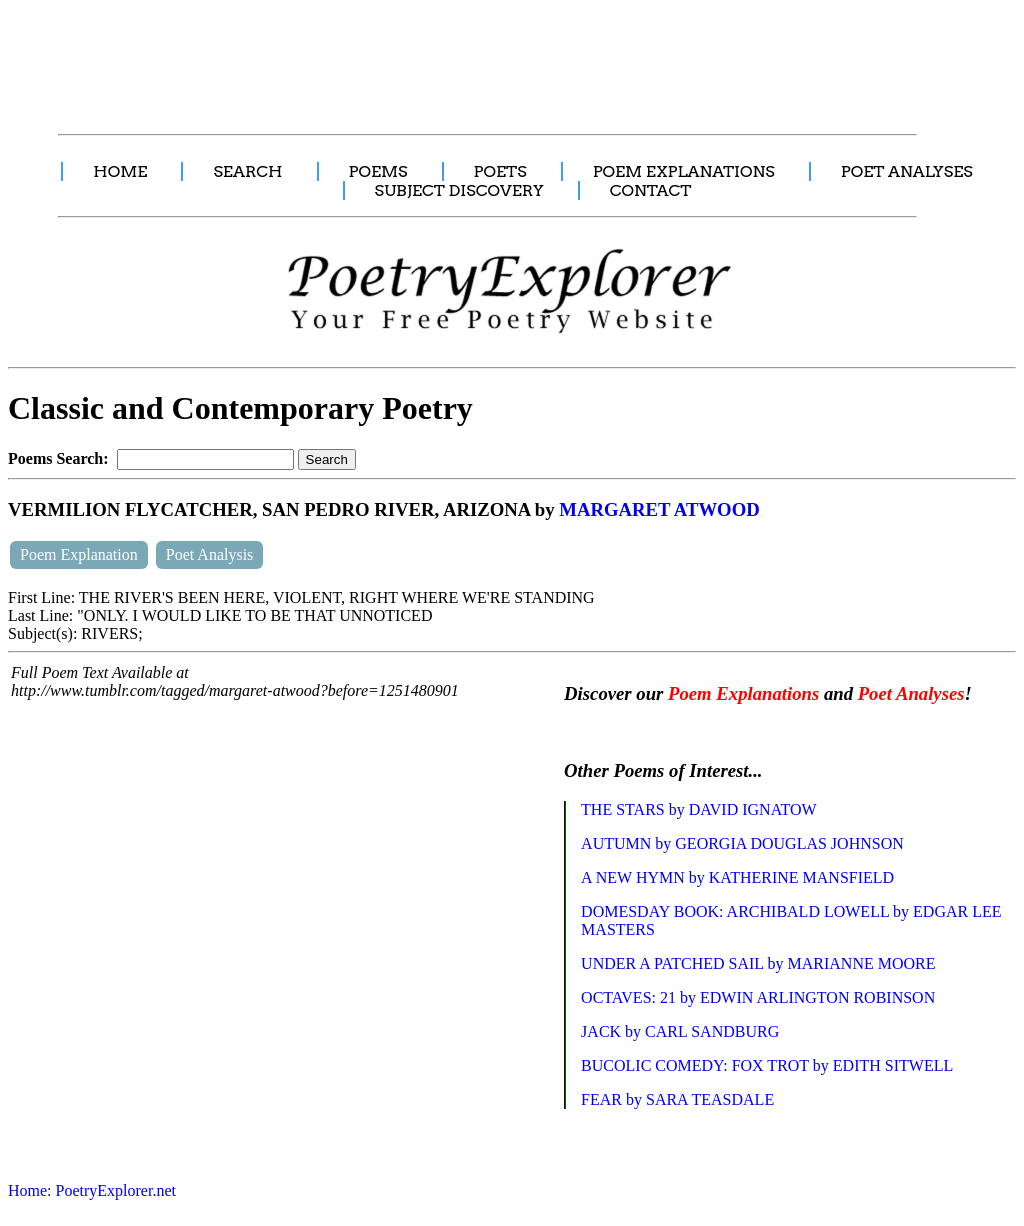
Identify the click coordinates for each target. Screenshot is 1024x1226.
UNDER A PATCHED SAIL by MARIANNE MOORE (758, 963)
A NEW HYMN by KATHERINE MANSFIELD (737, 877)
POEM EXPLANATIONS (684, 171)
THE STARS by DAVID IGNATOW (698, 809)
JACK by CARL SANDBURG (680, 1031)
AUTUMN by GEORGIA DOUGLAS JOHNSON (742, 843)
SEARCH (247, 171)
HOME (120, 171)
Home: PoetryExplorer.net (92, 1190)
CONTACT (651, 190)
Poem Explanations (743, 693)
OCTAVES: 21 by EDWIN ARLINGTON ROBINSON (758, 997)
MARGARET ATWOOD (659, 509)
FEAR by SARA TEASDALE (677, 1099)
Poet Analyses (911, 693)
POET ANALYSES (907, 171)
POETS (500, 171)
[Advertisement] (375, 56)
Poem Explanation (79, 554)
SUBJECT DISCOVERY (459, 190)
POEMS (378, 171)
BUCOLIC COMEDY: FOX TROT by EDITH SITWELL (767, 1065)
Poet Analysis (210, 554)
